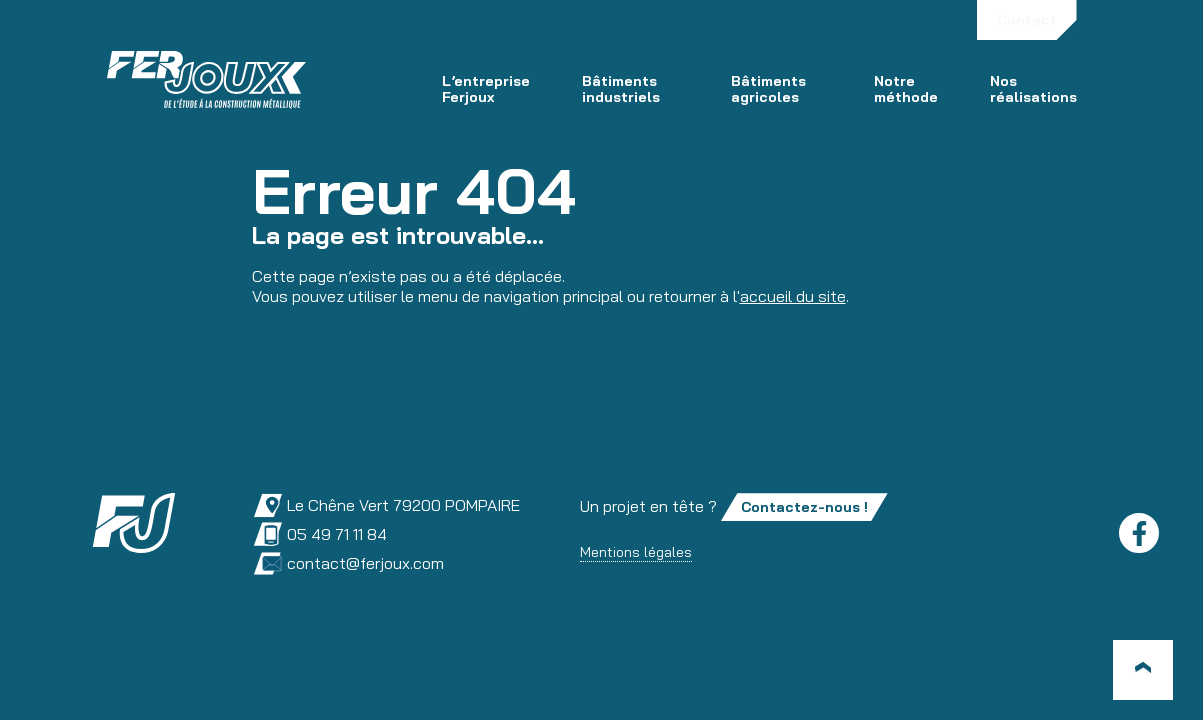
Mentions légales (636, 552)
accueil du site (793, 296)
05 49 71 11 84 (320, 534)
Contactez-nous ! (804, 507)
